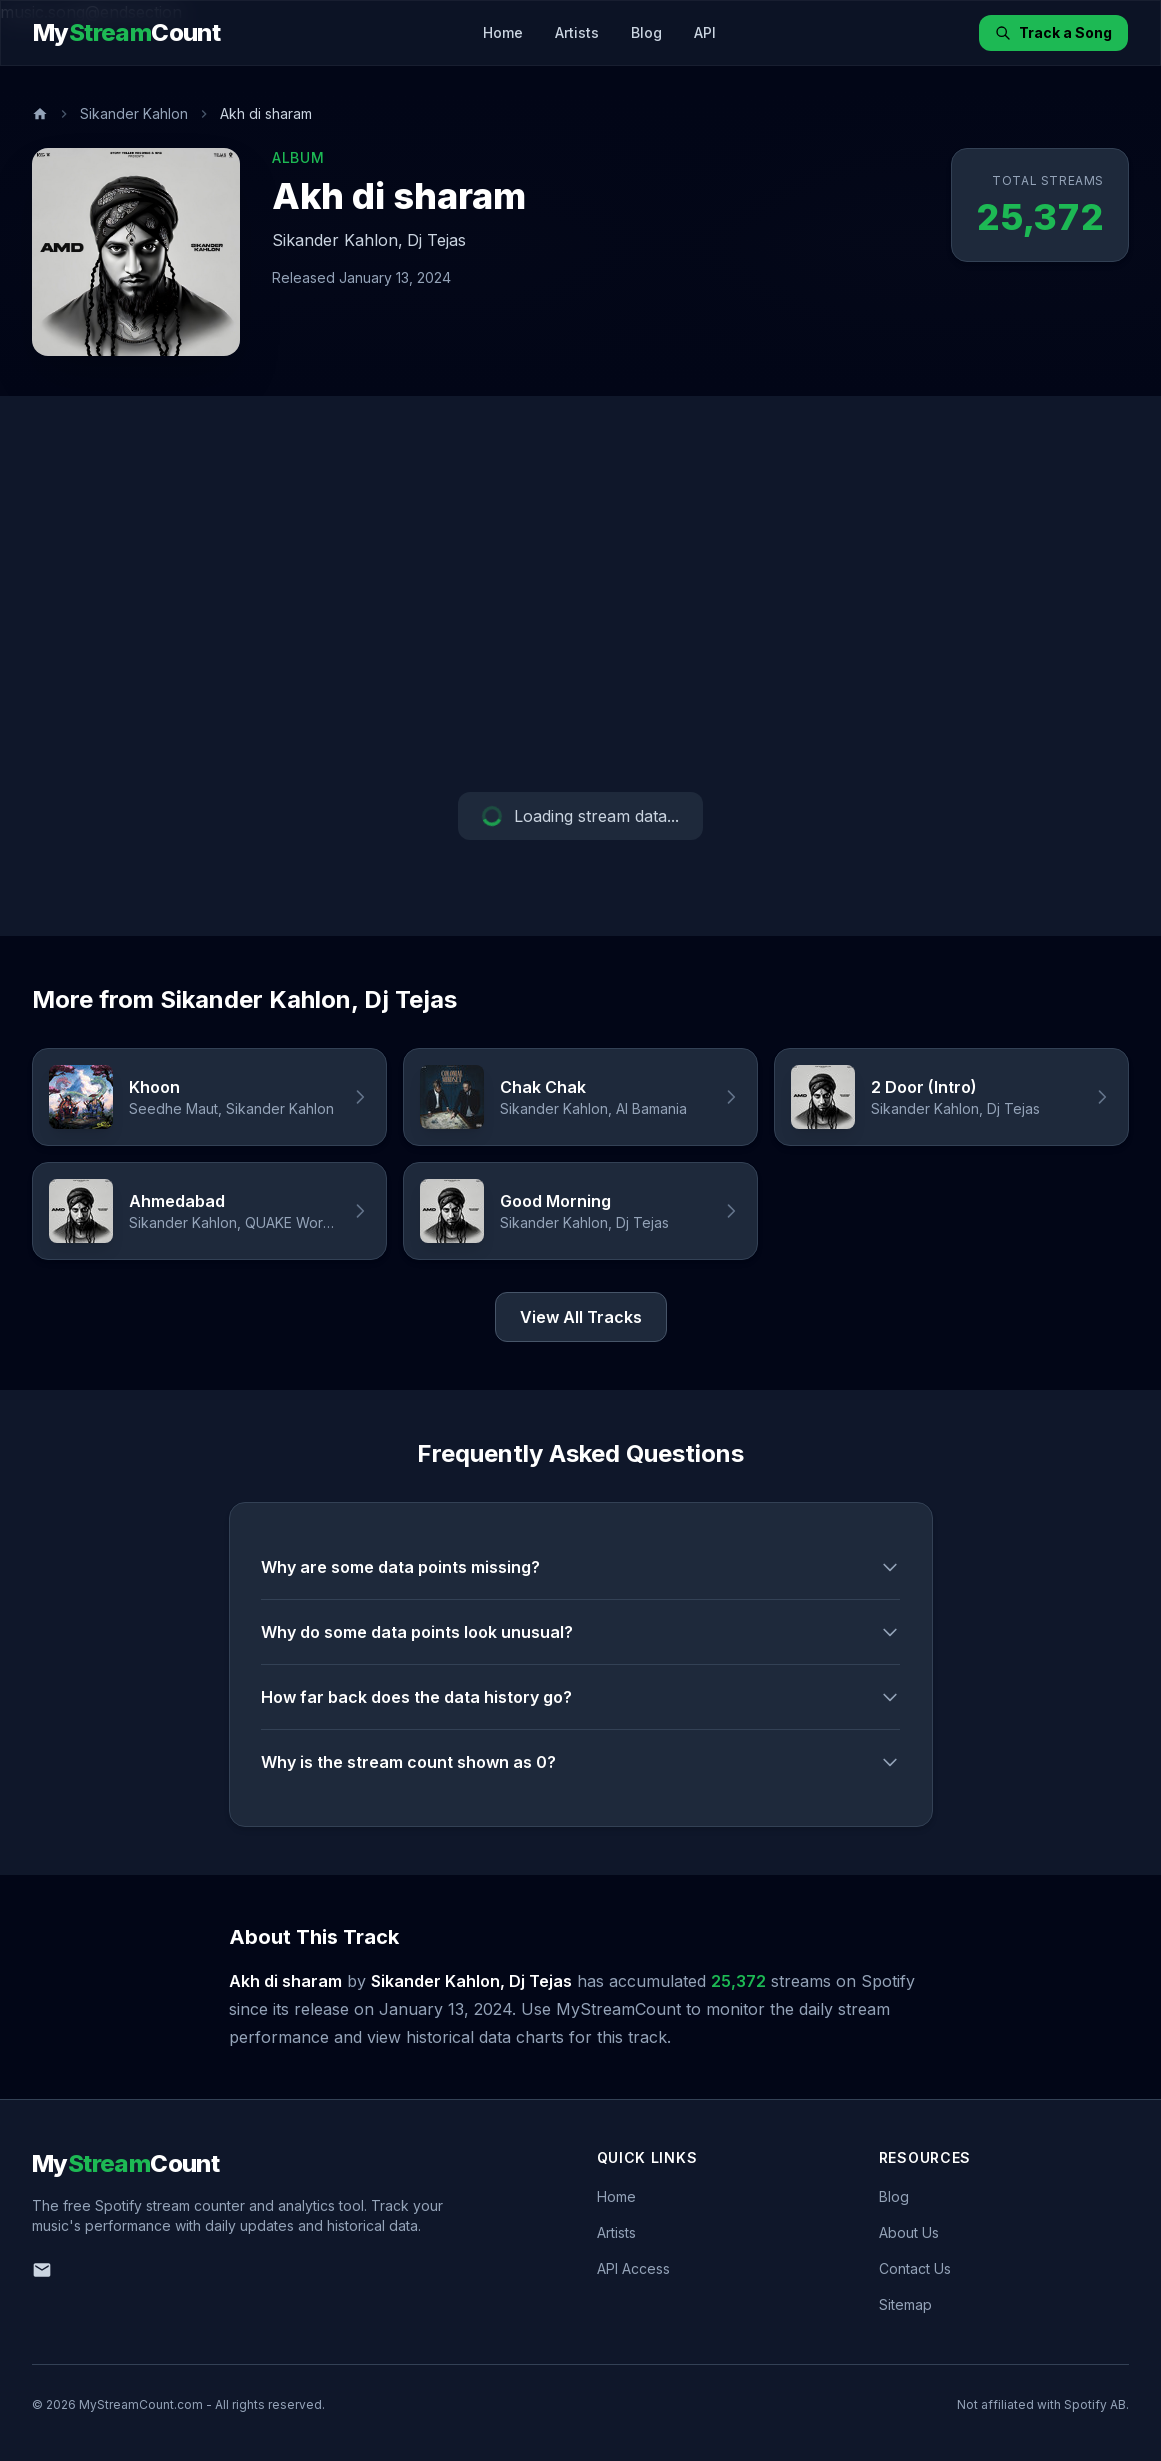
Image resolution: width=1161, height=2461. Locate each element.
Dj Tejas (436, 240)
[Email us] (42, 2270)
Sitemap (905, 2304)
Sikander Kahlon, (337, 240)
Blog (646, 32)
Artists (577, 32)
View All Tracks (581, 1317)
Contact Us (915, 2268)
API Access (633, 2268)
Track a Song (1053, 32)
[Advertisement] (580, 594)
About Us (909, 2232)
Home (503, 32)
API (705, 32)
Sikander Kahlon (134, 113)
